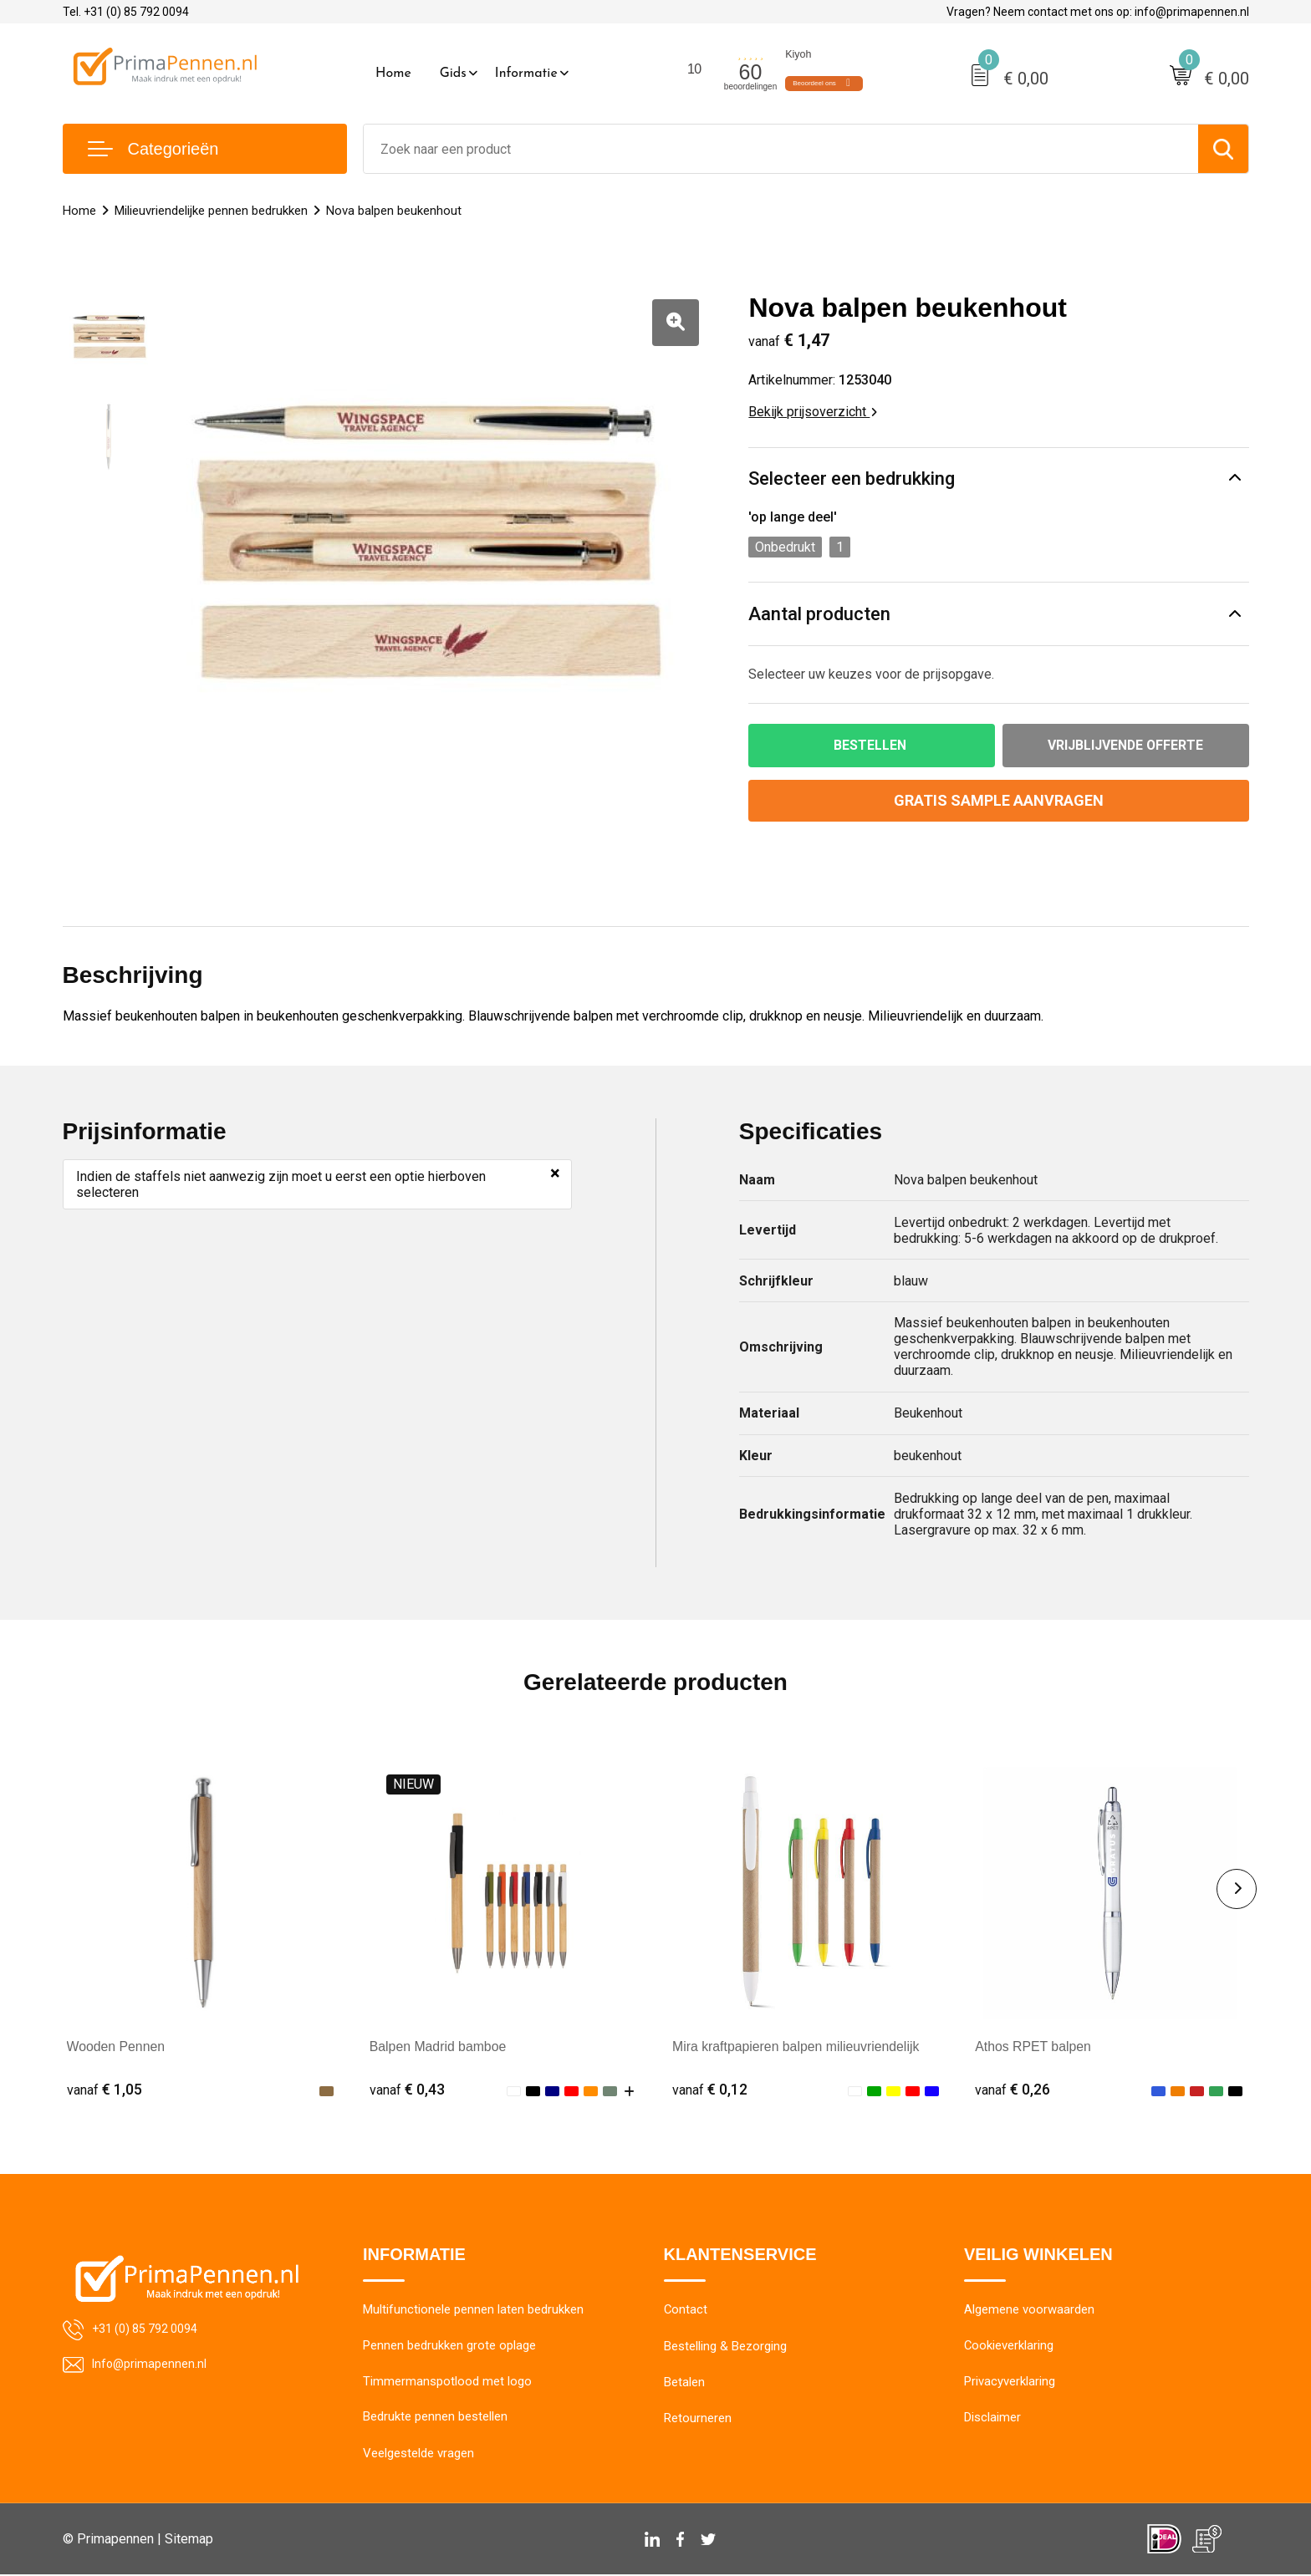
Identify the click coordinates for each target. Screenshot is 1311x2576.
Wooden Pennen (116, 2046)
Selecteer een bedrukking (851, 478)
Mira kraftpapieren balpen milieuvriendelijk (797, 2046)
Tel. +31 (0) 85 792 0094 (126, 11)
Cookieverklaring (1009, 2347)
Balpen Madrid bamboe (439, 2046)
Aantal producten (819, 613)
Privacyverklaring (1009, 2382)
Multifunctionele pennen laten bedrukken (473, 2311)
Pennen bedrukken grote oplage (449, 2347)
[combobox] (781, 149)
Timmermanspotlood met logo (447, 2382)
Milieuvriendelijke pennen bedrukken (211, 210)
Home (393, 73)
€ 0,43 (407, 2089)
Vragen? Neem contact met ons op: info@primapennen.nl (1097, 11)
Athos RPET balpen (1033, 2046)
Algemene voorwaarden (1029, 2311)
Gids (453, 73)
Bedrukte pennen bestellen (435, 2418)
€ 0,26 (1012, 2089)
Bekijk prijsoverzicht (812, 412)
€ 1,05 (104, 2089)
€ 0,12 (709, 2089)
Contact (686, 2311)
